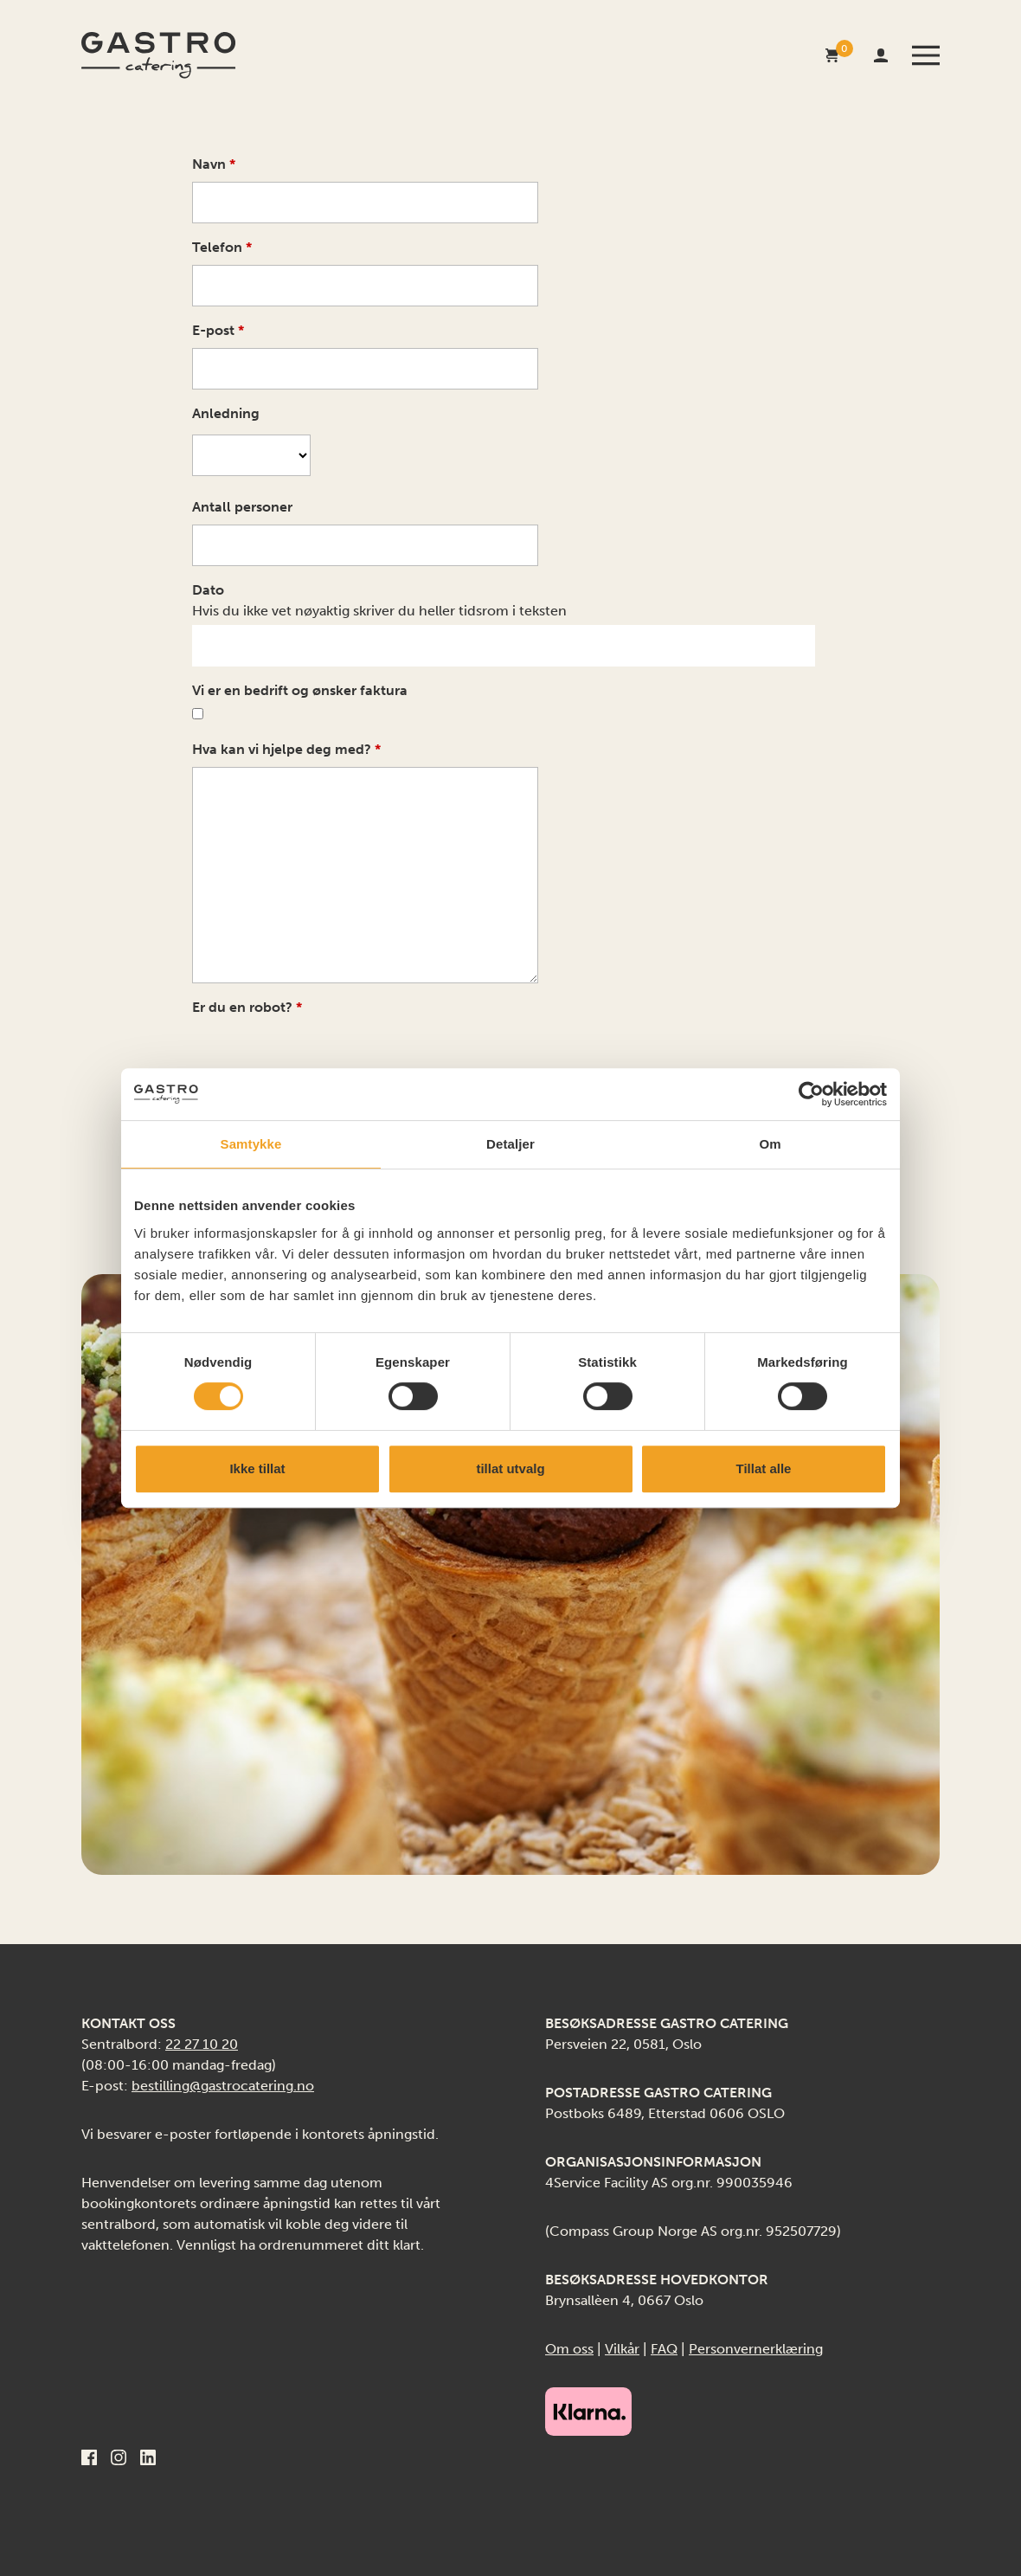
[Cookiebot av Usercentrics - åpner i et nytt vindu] (811, 1094)
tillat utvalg (510, 1468)
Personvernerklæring (756, 2349)
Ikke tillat (257, 1468)
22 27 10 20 (201, 2044)
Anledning (226, 413)
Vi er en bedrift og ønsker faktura (300, 690)
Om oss (569, 2349)
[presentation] (323, 1055)
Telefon (222, 247)
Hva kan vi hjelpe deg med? (286, 749)
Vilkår (622, 2349)
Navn (213, 164)
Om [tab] (769, 1144)
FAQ (664, 2349)
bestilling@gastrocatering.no (223, 2085)
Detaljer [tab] (510, 1144)
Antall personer (242, 507)
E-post (218, 330)
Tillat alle (764, 1468)
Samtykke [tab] (251, 1144)
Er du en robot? (247, 1007)
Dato (208, 590)
